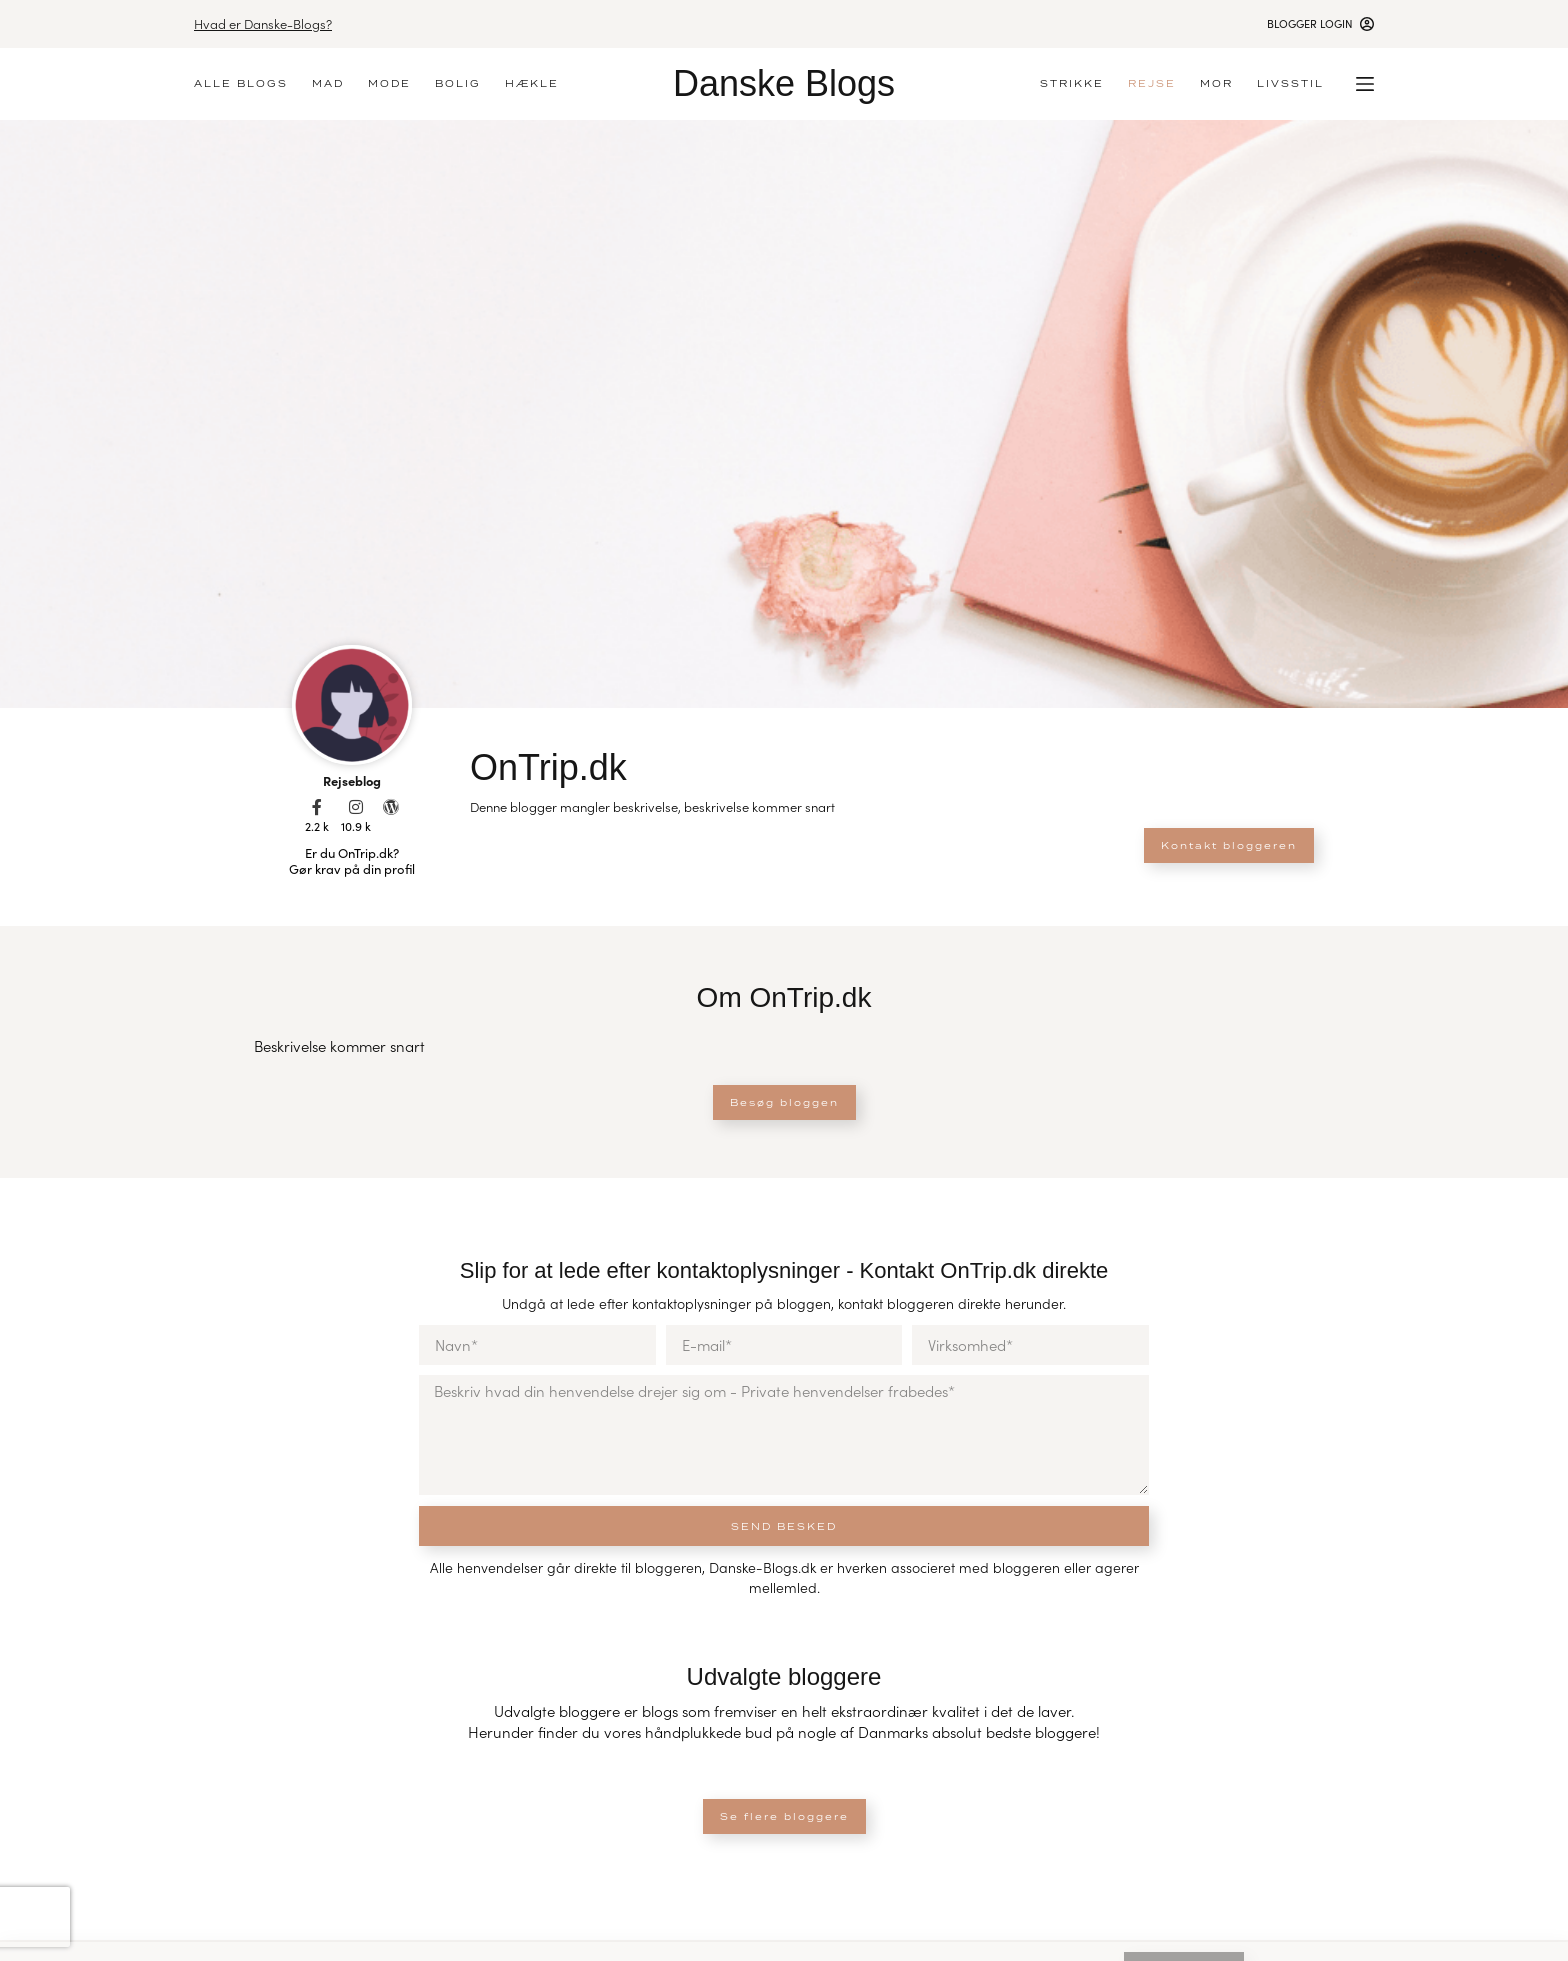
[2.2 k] (317, 807)
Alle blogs (241, 83)
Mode (389, 83)
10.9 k (356, 826)
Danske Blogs (784, 83)
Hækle (532, 83)
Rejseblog (352, 780)
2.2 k (317, 826)
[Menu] (1365, 84)
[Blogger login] (1321, 23)
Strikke (1072, 83)
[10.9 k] (356, 807)
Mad (328, 83)
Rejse (1152, 83)
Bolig (458, 83)
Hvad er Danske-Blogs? (263, 23)
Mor (1216, 83)
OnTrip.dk (548, 767)
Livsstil (1290, 83)
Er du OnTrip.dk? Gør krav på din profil (352, 861)
